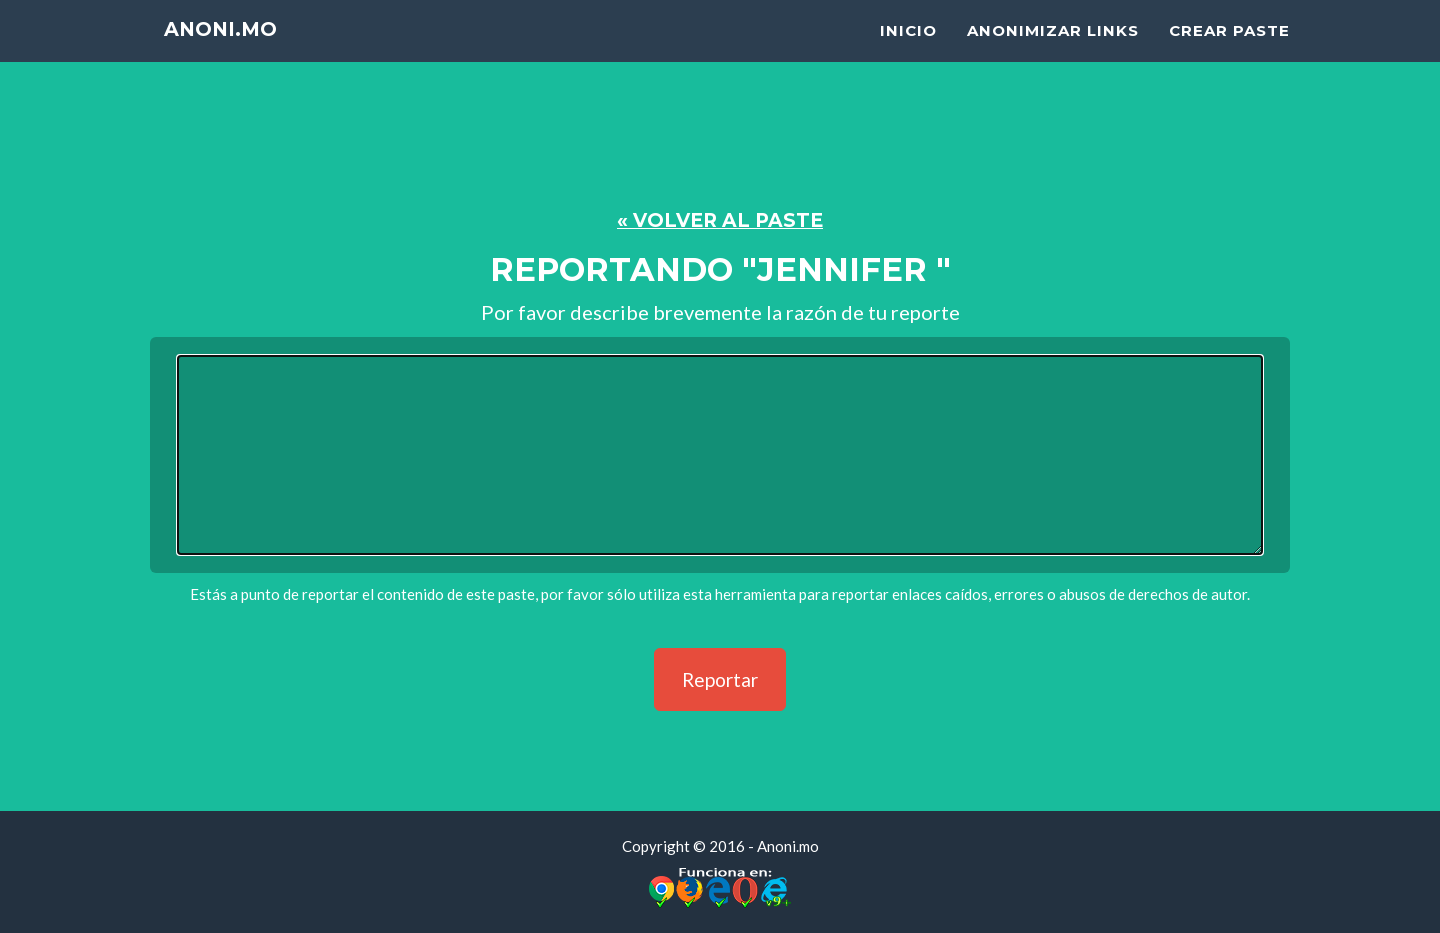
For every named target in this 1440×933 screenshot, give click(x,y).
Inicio (908, 55)
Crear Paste (1229, 55)
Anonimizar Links (1053, 55)
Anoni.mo (232, 59)
